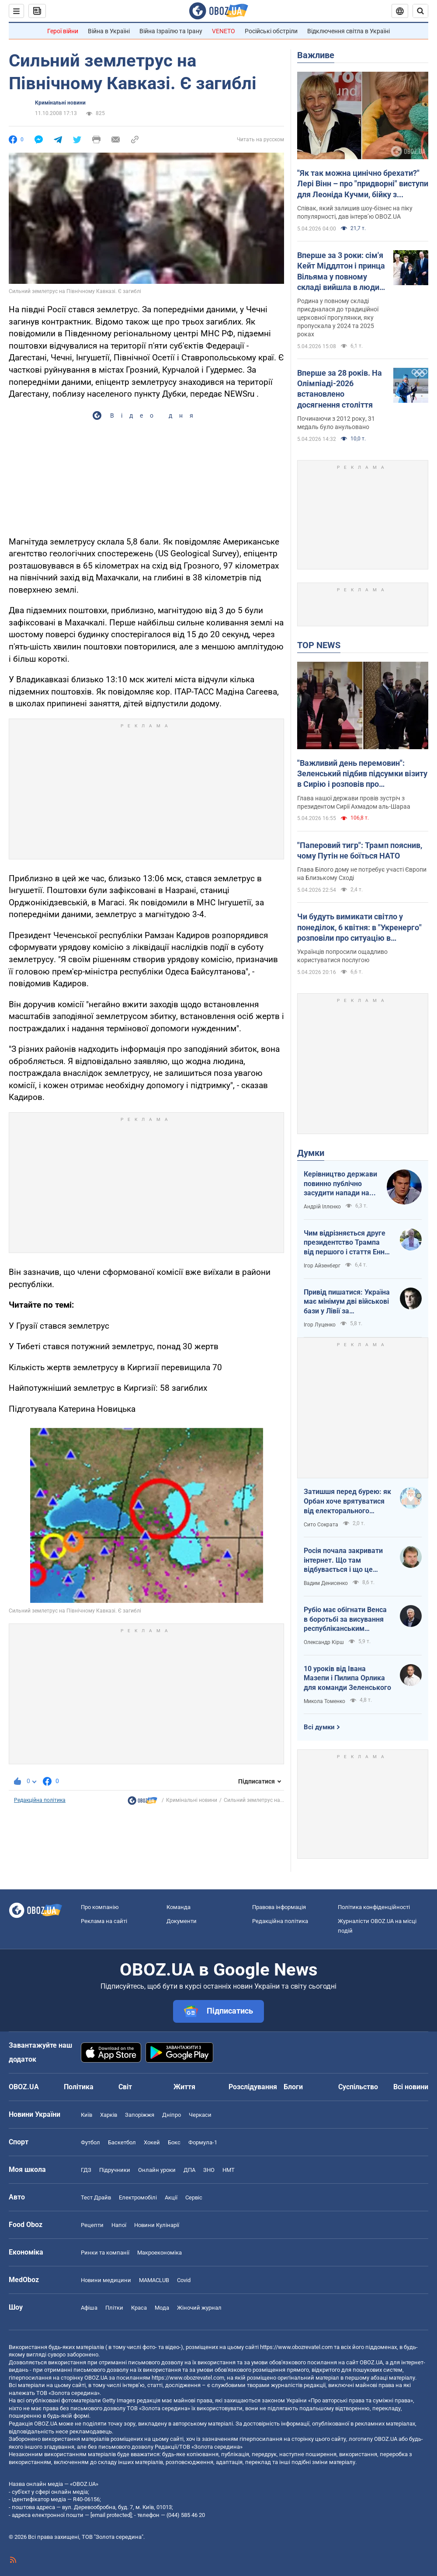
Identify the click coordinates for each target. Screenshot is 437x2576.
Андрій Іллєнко (322, 1207)
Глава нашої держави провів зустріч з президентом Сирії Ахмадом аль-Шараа (353, 802)
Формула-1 (202, 2142)
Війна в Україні (109, 31)
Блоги (293, 2087)
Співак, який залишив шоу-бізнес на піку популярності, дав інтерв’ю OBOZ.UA (355, 212)
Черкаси (200, 2115)
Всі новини (410, 2087)
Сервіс (193, 2197)
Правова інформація (279, 1907)
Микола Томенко (324, 1701)
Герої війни (62, 31)
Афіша (89, 2307)
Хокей (152, 2142)
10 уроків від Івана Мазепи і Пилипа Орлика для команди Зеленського (347, 1678)
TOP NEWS (318, 645)
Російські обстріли (271, 31)
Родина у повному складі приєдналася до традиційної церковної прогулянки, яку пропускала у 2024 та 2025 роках (337, 317)
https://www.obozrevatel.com (296, 2347)
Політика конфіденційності (374, 1907)
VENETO (223, 31)
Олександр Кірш (324, 1642)
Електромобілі (138, 2197)
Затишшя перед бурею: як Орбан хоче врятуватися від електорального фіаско (347, 1501)
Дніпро (171, 2115)
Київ (86, 2115)
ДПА (189, 2170)
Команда (178, 1907)
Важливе (315, 55)
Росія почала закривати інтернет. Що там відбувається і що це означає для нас (343, 1560)
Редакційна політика (40, 1800)
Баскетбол (122, 2142)
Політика (79, 2087)
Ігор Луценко (320, 1325)
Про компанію (100, 1907)
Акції (171, 2197)
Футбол (90, 2142)
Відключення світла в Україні (348, 31)
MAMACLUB (154, 2280)
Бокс (174, 2142)
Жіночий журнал (199, 2307)
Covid (184, 2280)
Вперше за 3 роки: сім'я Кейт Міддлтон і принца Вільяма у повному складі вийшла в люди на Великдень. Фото (341, 272)
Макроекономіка (159, 2252)
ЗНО (209, 2170)
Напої (118, 2225)
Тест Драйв (96, 2197)
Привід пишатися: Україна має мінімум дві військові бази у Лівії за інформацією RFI (347, 1302)
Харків (108, 2115)
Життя (184, 2087)
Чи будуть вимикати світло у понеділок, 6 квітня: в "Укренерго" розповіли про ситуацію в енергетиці (359, 927)
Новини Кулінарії (156, 2225)
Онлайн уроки (157, 2170)
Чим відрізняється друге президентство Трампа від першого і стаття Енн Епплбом (344, 1243)
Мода (162, 2307)
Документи (181, 1921)
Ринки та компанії (105, 2252)
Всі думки (319, 1727)
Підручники (114, 2170)
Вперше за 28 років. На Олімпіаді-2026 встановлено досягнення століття (339, 388)
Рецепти (92, 2225)
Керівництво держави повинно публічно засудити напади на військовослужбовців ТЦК (340, 1184)
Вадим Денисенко (326, 1583)
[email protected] (111, 2515)
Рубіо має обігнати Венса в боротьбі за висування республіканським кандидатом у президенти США (347, 1620)
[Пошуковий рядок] (420, 10)
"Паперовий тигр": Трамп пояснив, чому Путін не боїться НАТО (359, 850)
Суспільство (358, 2087)
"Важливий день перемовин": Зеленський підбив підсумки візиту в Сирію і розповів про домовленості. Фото (362, 774)
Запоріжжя (139, 2115)
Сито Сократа (321, 1525)
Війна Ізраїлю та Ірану (170, 31)
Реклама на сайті (104, 1921)
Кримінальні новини (60, 103)
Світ (125, 2087)
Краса (139, 2307)
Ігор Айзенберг (322, 1266)
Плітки (114, 2307)
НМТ (228, 2170)
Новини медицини (106, 2280)
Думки (310, 1153)
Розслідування (253, 2087)
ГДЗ (86, 2170)
